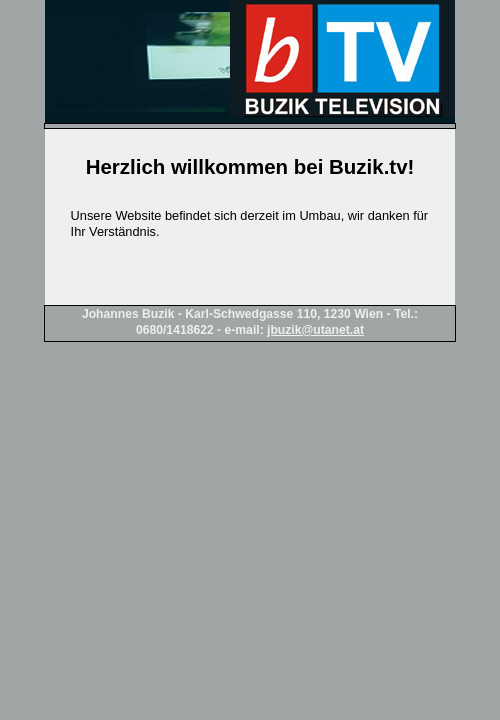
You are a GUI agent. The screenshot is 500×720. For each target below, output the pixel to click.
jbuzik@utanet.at (315, 330)
